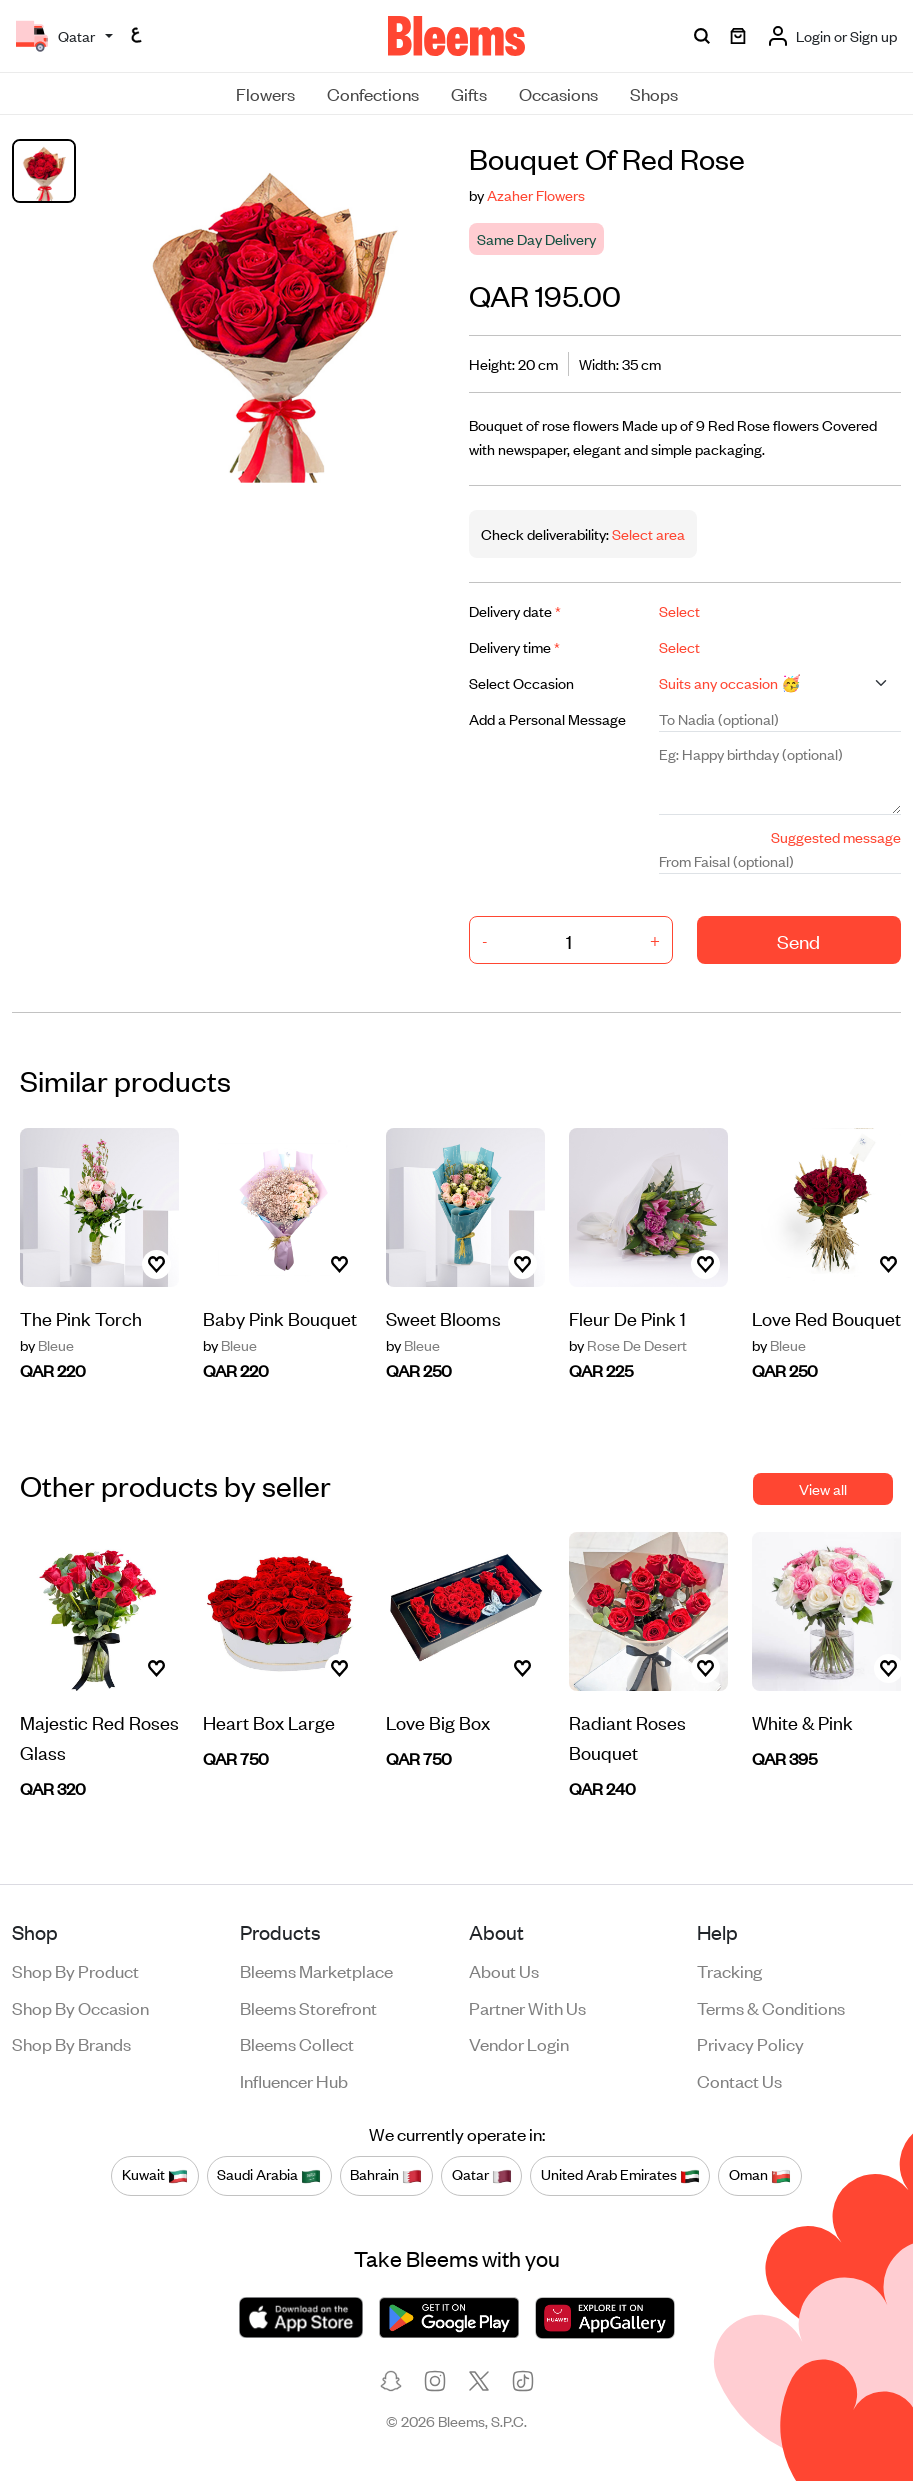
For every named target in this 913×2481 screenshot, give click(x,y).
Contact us (739, 2080)
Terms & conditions (771, 2007)
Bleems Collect (297, 2043)
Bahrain (386, 2175)
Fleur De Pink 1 (627, 1317)
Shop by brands (71, 2043)
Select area (647, 533)
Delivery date (515, 610)
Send (798, 940)
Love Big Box (438, 1721)
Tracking (729, 1970)
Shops (654, 93)
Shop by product (75, 1970)
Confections (373, 93)
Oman (760, 2175)
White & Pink (802, 1721)
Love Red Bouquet (826, 1317)
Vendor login (519, 2043)
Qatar (482, 2175)
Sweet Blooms (443, 1317)
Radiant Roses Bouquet (627, 1736)
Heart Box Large (269, 1721)
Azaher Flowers (536, 194)
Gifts (469, 93)
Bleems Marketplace (316, 1970)
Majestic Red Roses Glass (99, 1736)
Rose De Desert (628, 1345)
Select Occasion (521, 682)
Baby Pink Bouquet (280, 1317)
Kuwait (155, 2175)
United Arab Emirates (620, 2175)
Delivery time (514, 646)
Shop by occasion (80, 2007)
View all (823, 1488)
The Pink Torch (81, 1317)
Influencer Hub (294, 2080)
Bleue (47, 1345)
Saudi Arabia (269, 2175)
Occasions (558, 93)
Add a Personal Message (547, 718)
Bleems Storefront (308, 2007)
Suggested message (836, 836)
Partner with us (527, 2007)
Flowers (265, 93)
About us (504, 1970)
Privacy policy (750, 2043)
